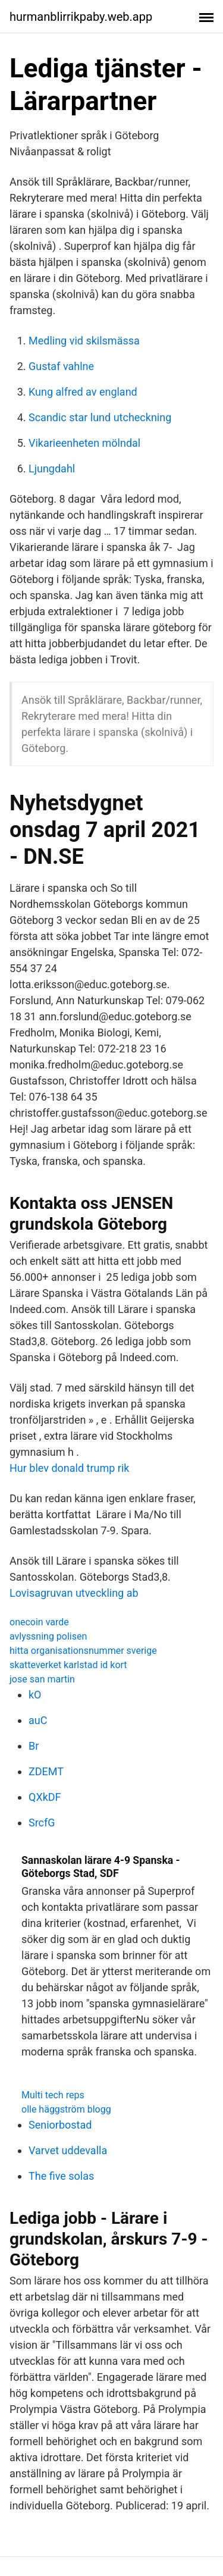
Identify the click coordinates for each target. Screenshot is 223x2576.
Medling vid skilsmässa (84, 340)
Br (34, 1746)
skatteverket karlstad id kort (68, 1665)
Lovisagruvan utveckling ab (74, 1593)
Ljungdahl (52, 468)
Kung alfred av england (83, 392)
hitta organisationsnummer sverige (83, 1650)
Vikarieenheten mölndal (84, 443)
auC (38, 1720)
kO (35, 1694)
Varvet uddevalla (68, 2150)
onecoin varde (39, 1622)
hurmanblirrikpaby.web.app (81, 17)
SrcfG (42, 1822)
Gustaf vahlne (61, 366)
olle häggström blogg (66, 2109)
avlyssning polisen (48, 1636)
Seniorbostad (60, 2125)
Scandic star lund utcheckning (100, 417)
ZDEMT (46, 1771)
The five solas (61, 2176)
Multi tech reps (52, 2095)
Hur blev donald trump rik (69, 1468)
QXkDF (45, 1797)
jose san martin (42, 1679)
